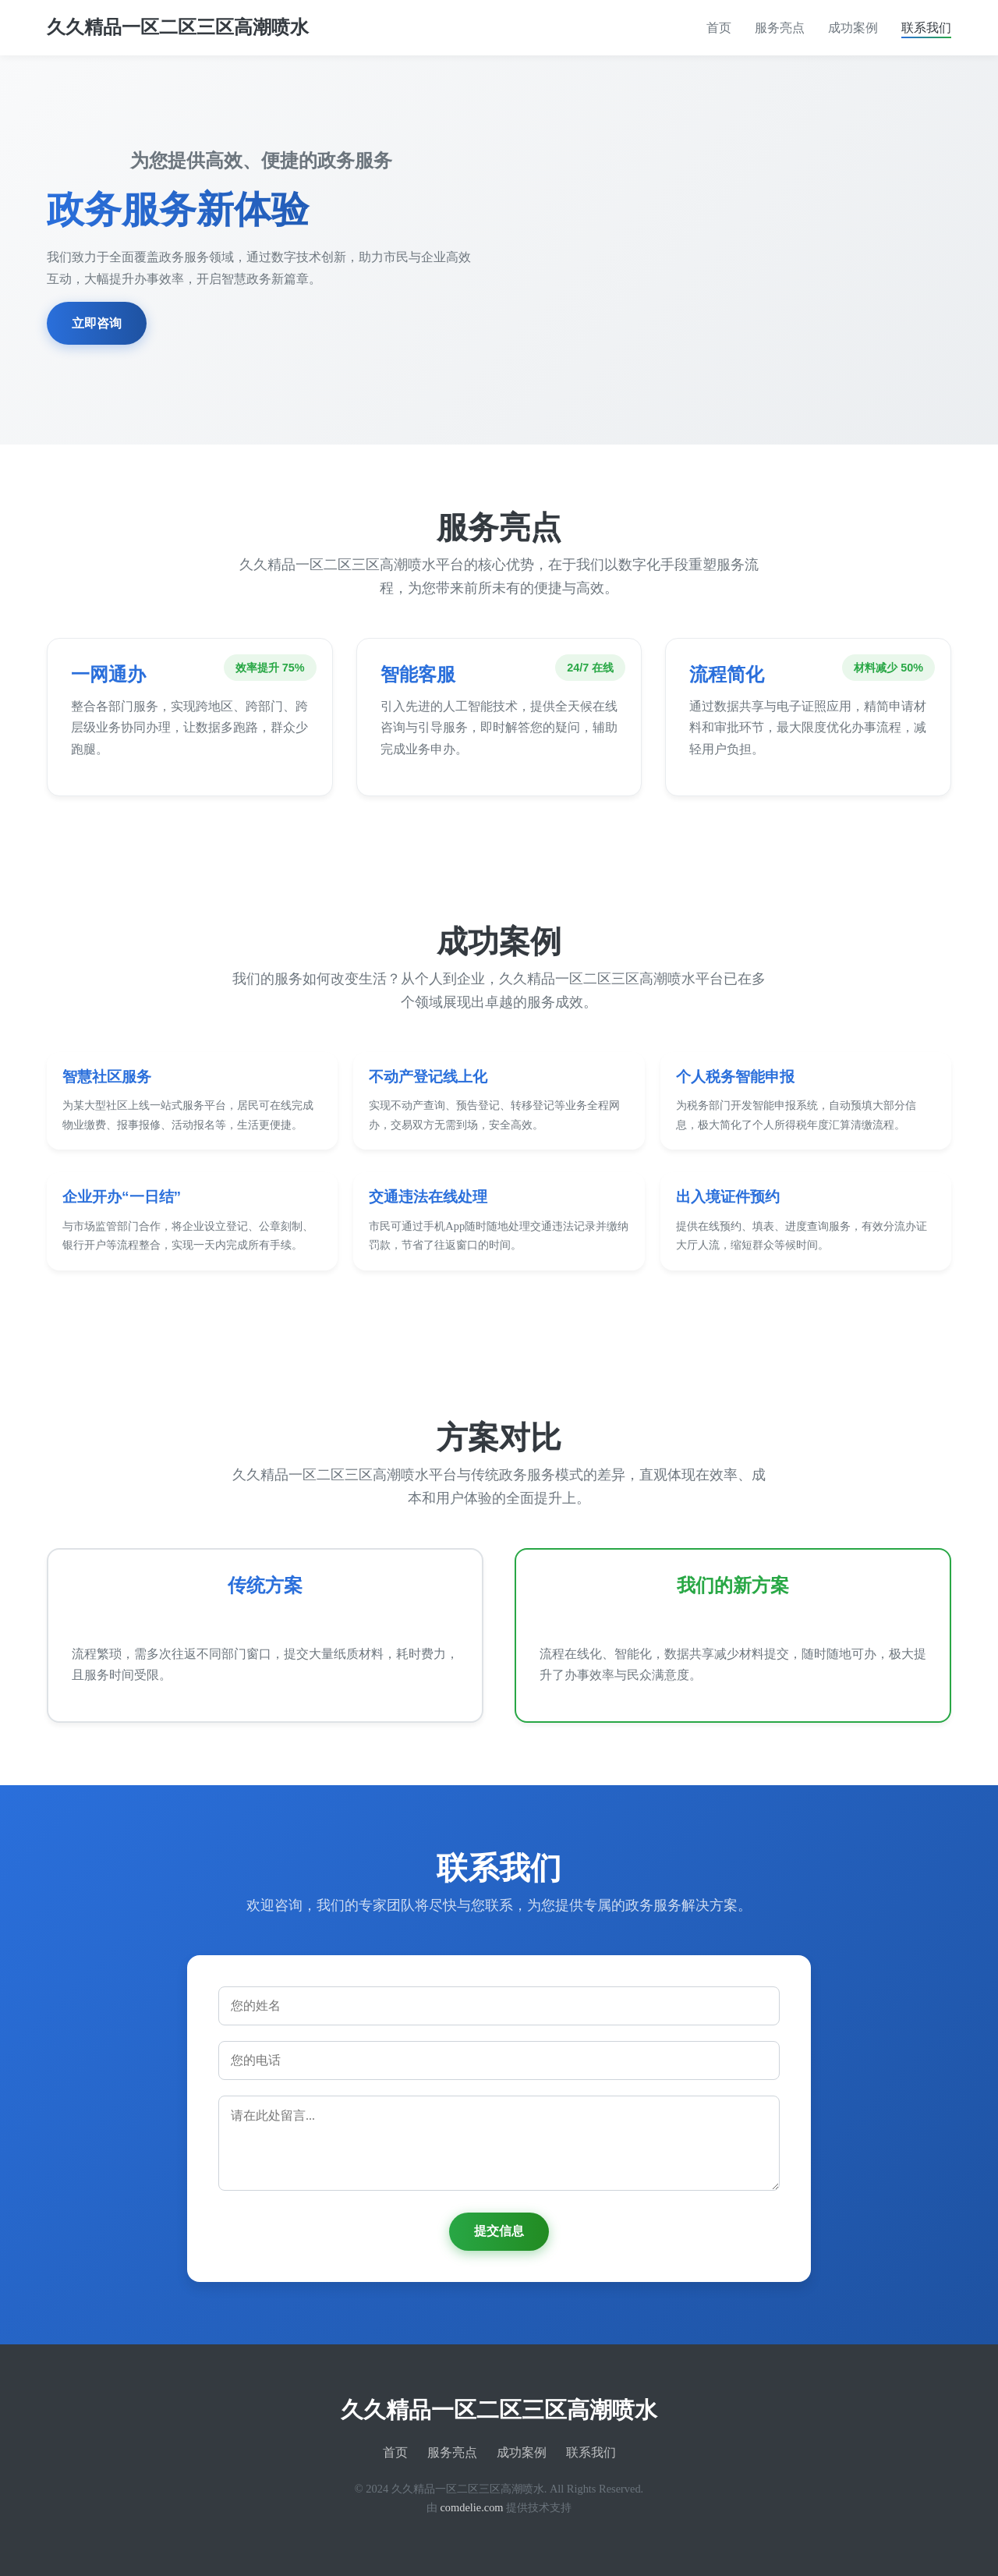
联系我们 (926, 27)
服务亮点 (780, 27)
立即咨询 (97, 323)
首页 (718, 27)
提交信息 (499, 2231)
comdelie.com (471, 2507)
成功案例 (853, 27)
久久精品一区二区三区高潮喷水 (178, 26)
